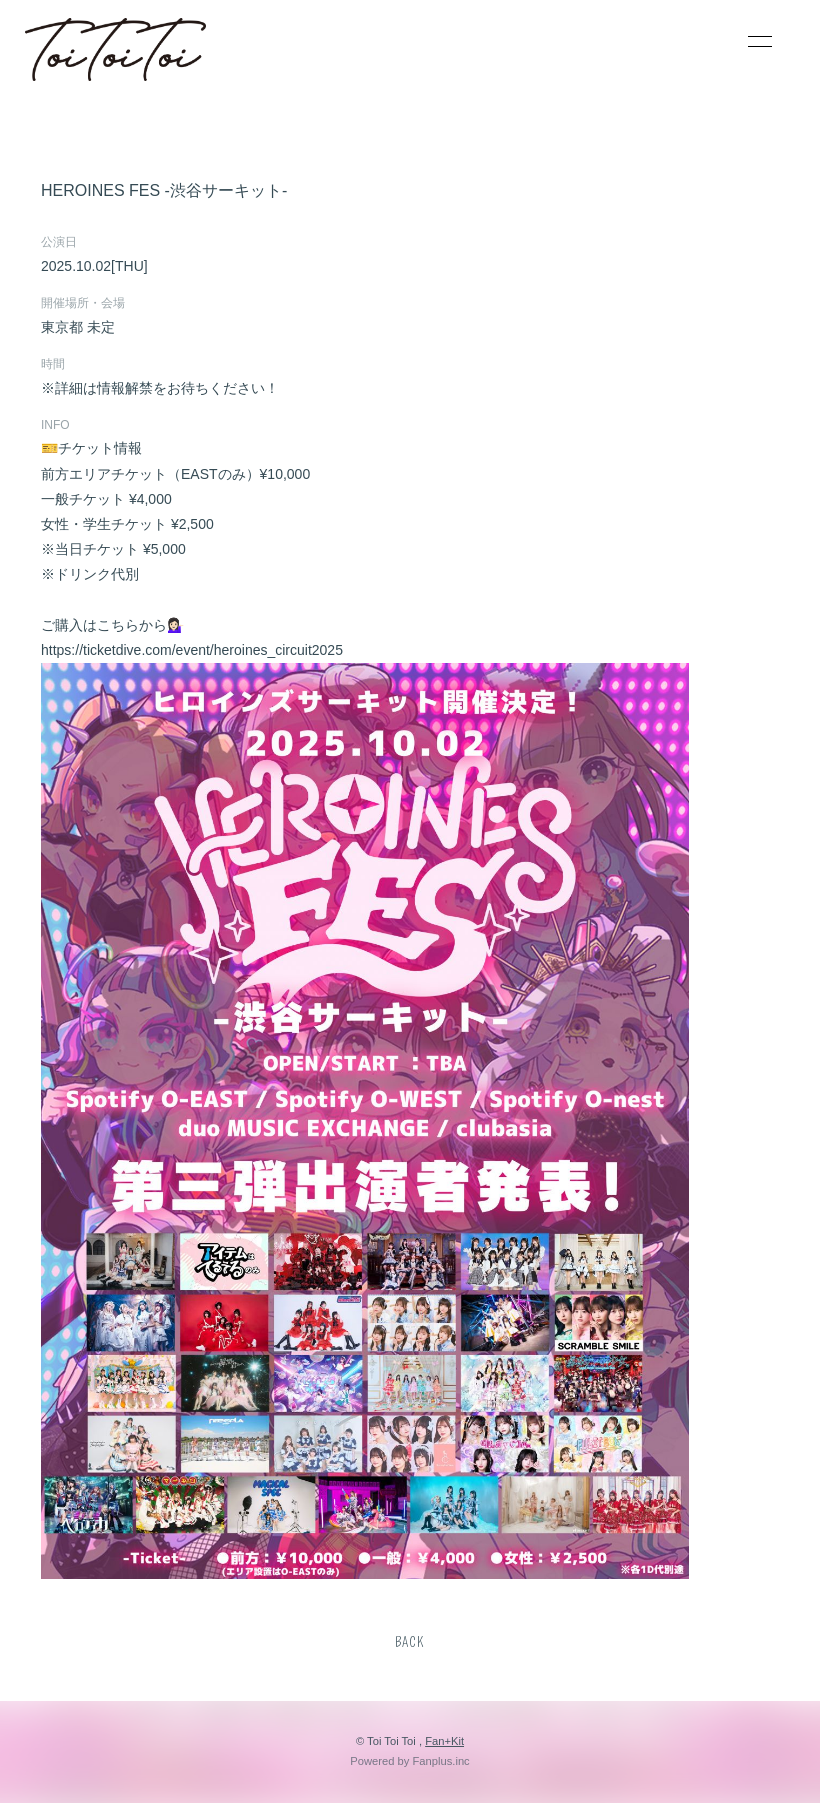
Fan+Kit (444, 1741)
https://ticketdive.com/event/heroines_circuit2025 (192, 650)
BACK (410, 1642)
